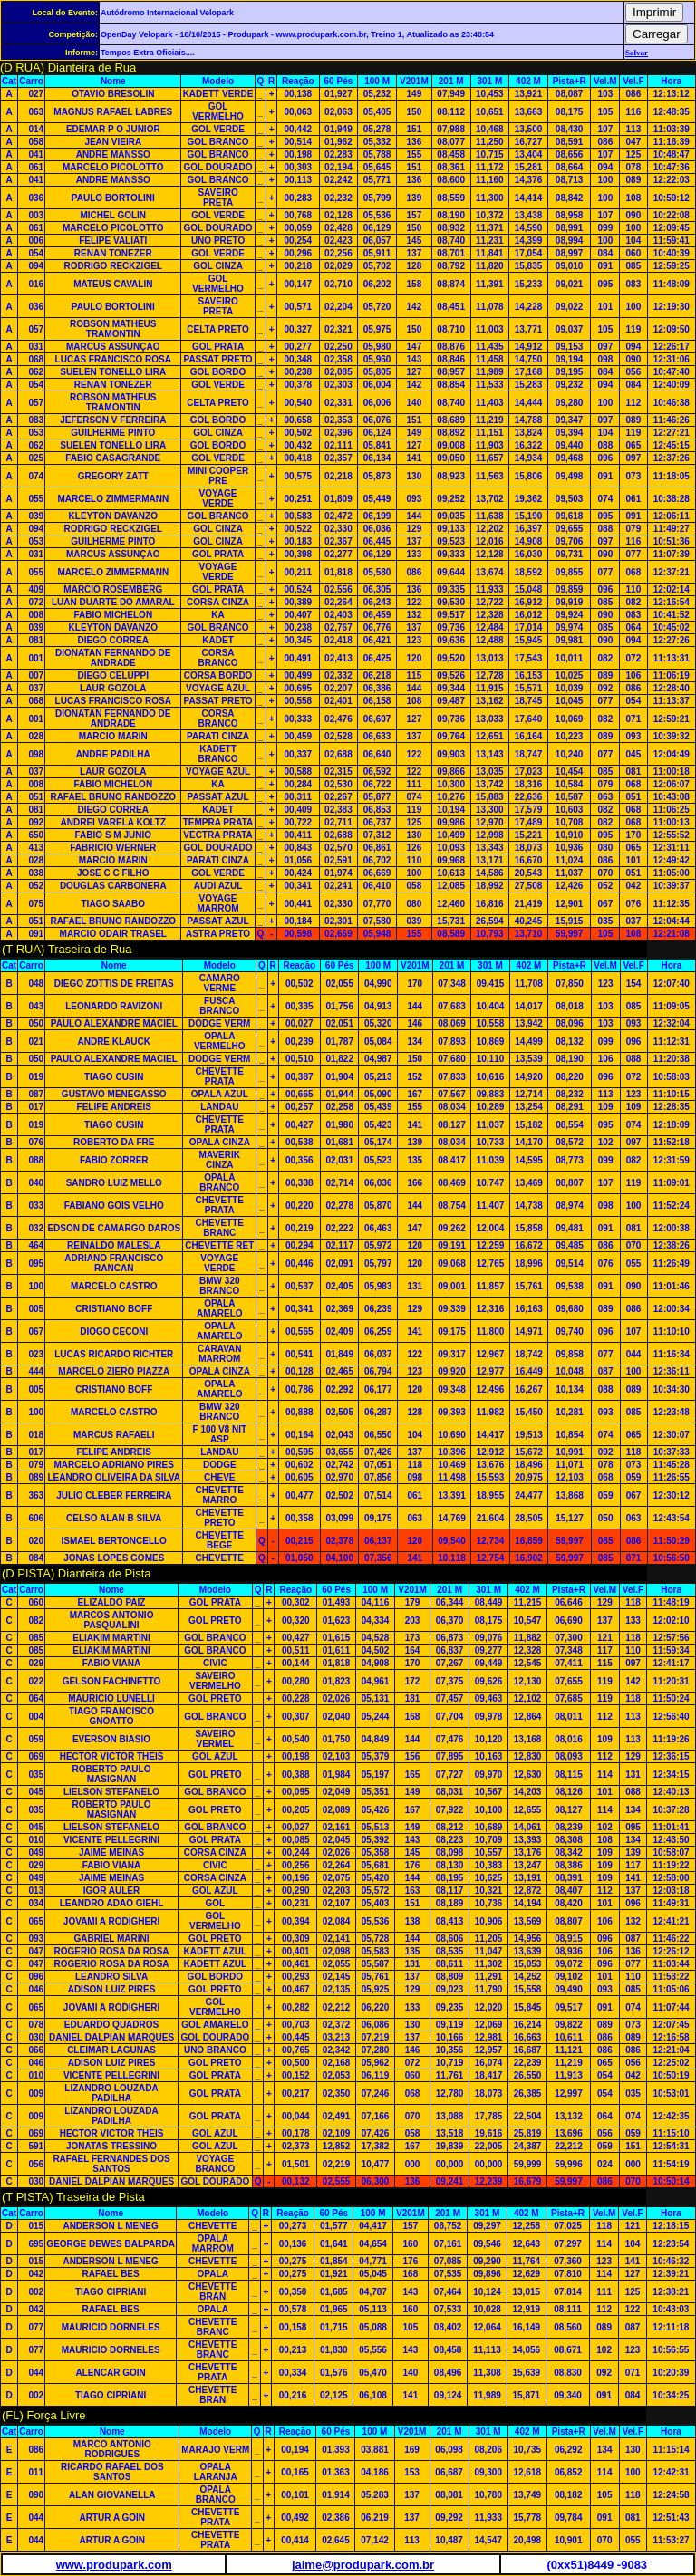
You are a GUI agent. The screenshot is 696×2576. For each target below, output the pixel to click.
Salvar (636, 52)
